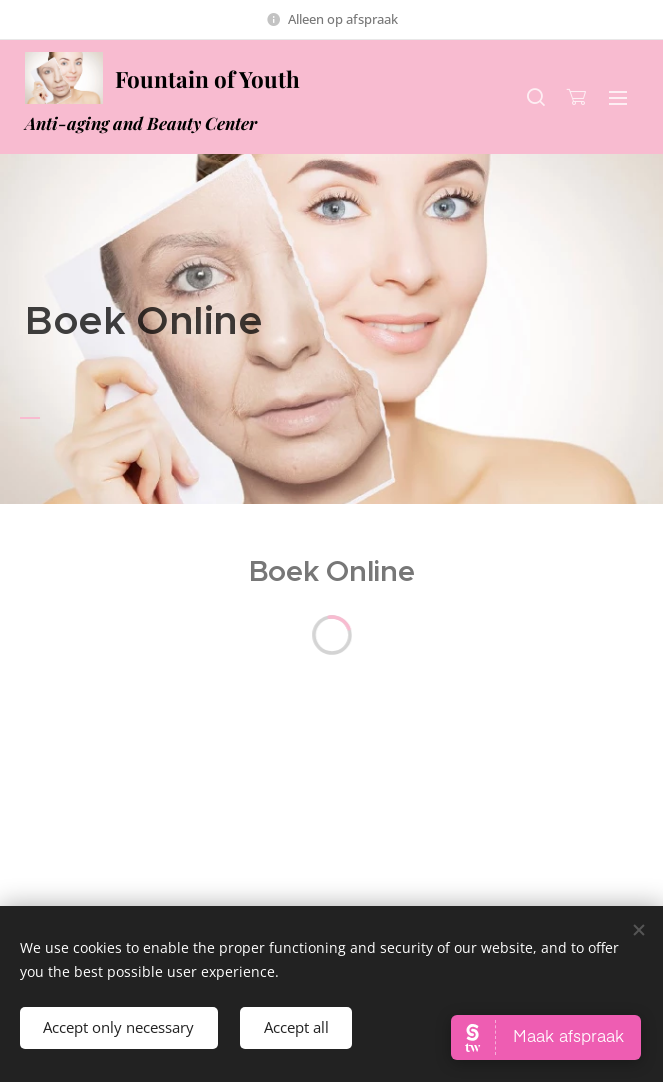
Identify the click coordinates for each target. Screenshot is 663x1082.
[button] (535, 97)
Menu (618, 98)
